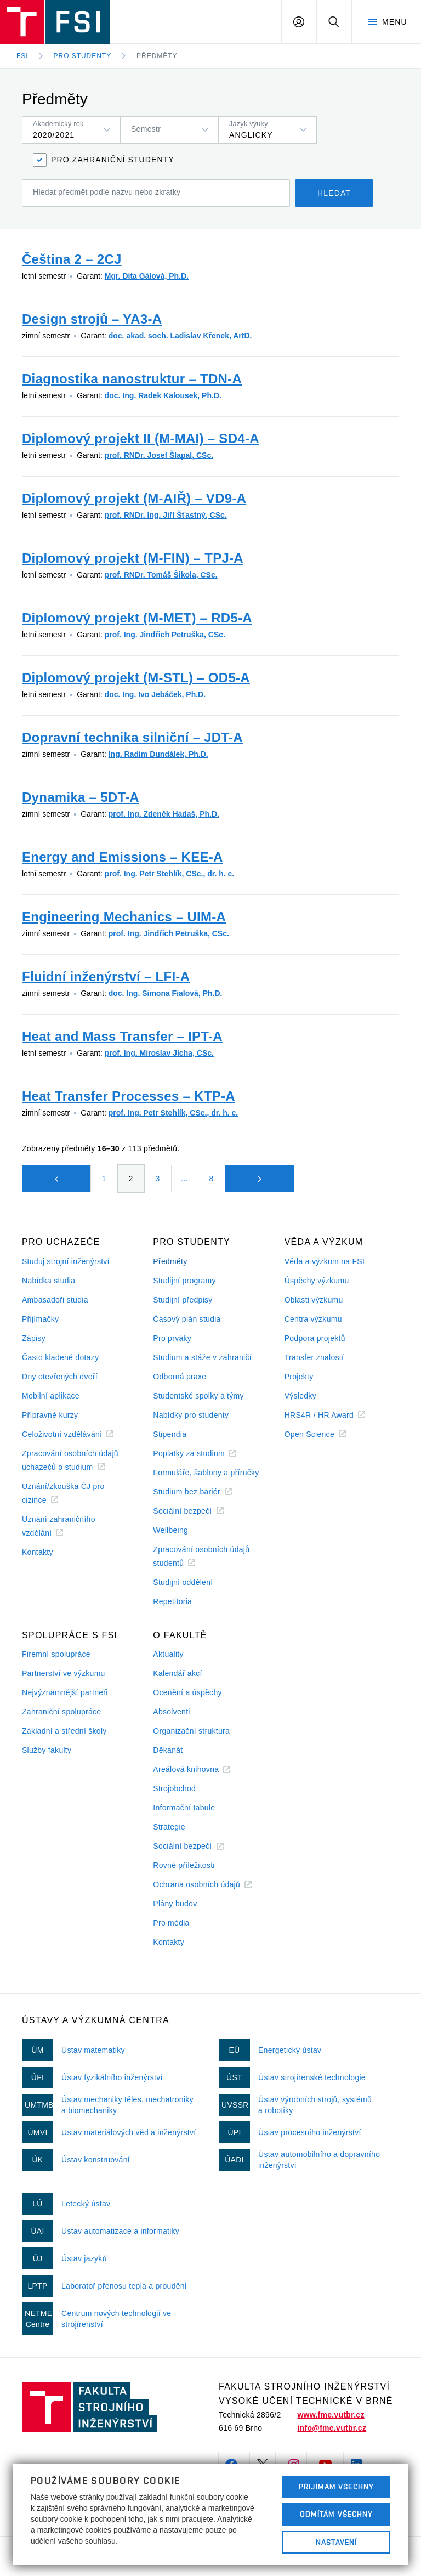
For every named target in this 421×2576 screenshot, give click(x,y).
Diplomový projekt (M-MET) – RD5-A (137, 617)
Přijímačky (40, 1319)
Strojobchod (174, 1788)
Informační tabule (184, 1807)
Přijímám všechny (336, 2486)
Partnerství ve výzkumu (63, 1673)
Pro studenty (83, 56)
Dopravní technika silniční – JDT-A (132, 737)
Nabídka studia (48, 1280)
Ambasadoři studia (55, 1299)
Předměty (156, 56)
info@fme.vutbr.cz (331, 2428)
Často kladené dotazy (60, 1357)
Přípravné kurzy (50, 1415)
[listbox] (71, 130)
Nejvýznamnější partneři (65, 1692)
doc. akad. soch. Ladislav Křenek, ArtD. (180, 335)
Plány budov (175, 1903)
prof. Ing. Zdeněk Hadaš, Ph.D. (164, 813)
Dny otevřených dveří (60, 1376)
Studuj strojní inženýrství (66, 1261)
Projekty (299, 1376)
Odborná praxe (179, 1376)
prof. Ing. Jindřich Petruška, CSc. (165, 634)
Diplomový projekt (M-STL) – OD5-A (136, 677)
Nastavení (336, 2542)
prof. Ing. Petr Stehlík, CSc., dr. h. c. (170, 873)
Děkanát (168, 1750)
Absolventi (171, 1711)
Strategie (169, 1826)
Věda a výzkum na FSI (325, 1261)
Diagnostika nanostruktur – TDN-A (132, 378)
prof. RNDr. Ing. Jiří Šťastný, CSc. (166, 515)
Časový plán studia (186, 1319)
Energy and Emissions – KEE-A (122, 857)
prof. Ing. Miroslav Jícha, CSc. (159, 1053)
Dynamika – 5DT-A (80, 797)
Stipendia (169, 1434)
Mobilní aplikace (50, 1395)
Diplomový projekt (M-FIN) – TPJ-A (132, 558)
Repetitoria (172, 1601)
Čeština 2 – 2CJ (72, 259)
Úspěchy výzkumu (317, 1280)
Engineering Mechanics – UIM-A (124, 916)
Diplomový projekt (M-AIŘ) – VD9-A (134, 498)
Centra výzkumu (313, 1319)
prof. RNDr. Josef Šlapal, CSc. (159, 455)
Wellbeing (170, 1530)
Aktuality (168, 1654)
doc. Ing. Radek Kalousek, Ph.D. (163, 395)
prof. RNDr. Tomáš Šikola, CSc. (161, 574)
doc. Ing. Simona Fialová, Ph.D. (166, 993)
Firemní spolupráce (56, 1654)
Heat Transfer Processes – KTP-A (128, 1096)
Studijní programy (184, 1280)
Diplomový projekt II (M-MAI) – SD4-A (140, 438)
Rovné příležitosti (183, 1865)
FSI (22, 56)
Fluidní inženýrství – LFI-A (106, 976)
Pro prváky (172, 1338)
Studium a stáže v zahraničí (202, 1357)
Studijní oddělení (183, 1582)
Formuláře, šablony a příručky (206, 1472)
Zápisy (33, 1338)
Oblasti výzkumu (314, 1299)
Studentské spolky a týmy (198, 1395)
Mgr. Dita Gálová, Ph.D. (147, 275)
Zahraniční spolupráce (61, 1711)
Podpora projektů (315, 1338)
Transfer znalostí (314, 1357)
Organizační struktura (191, 1730)
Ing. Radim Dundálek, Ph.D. (158, 754)
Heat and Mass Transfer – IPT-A (122, 1036)
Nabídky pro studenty (191, 1415)
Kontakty (37, 1552)
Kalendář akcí (177, 1673)
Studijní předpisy (182, 1299)
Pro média (171, 1922)
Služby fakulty (46, 1750)
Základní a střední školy (64, 1730)
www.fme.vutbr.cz (330, 2414)
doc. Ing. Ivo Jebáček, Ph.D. (155, 694)
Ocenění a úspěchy (187, 1692)
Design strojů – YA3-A (92, 319)
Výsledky (300, 1395)
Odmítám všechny (336, 2514)
